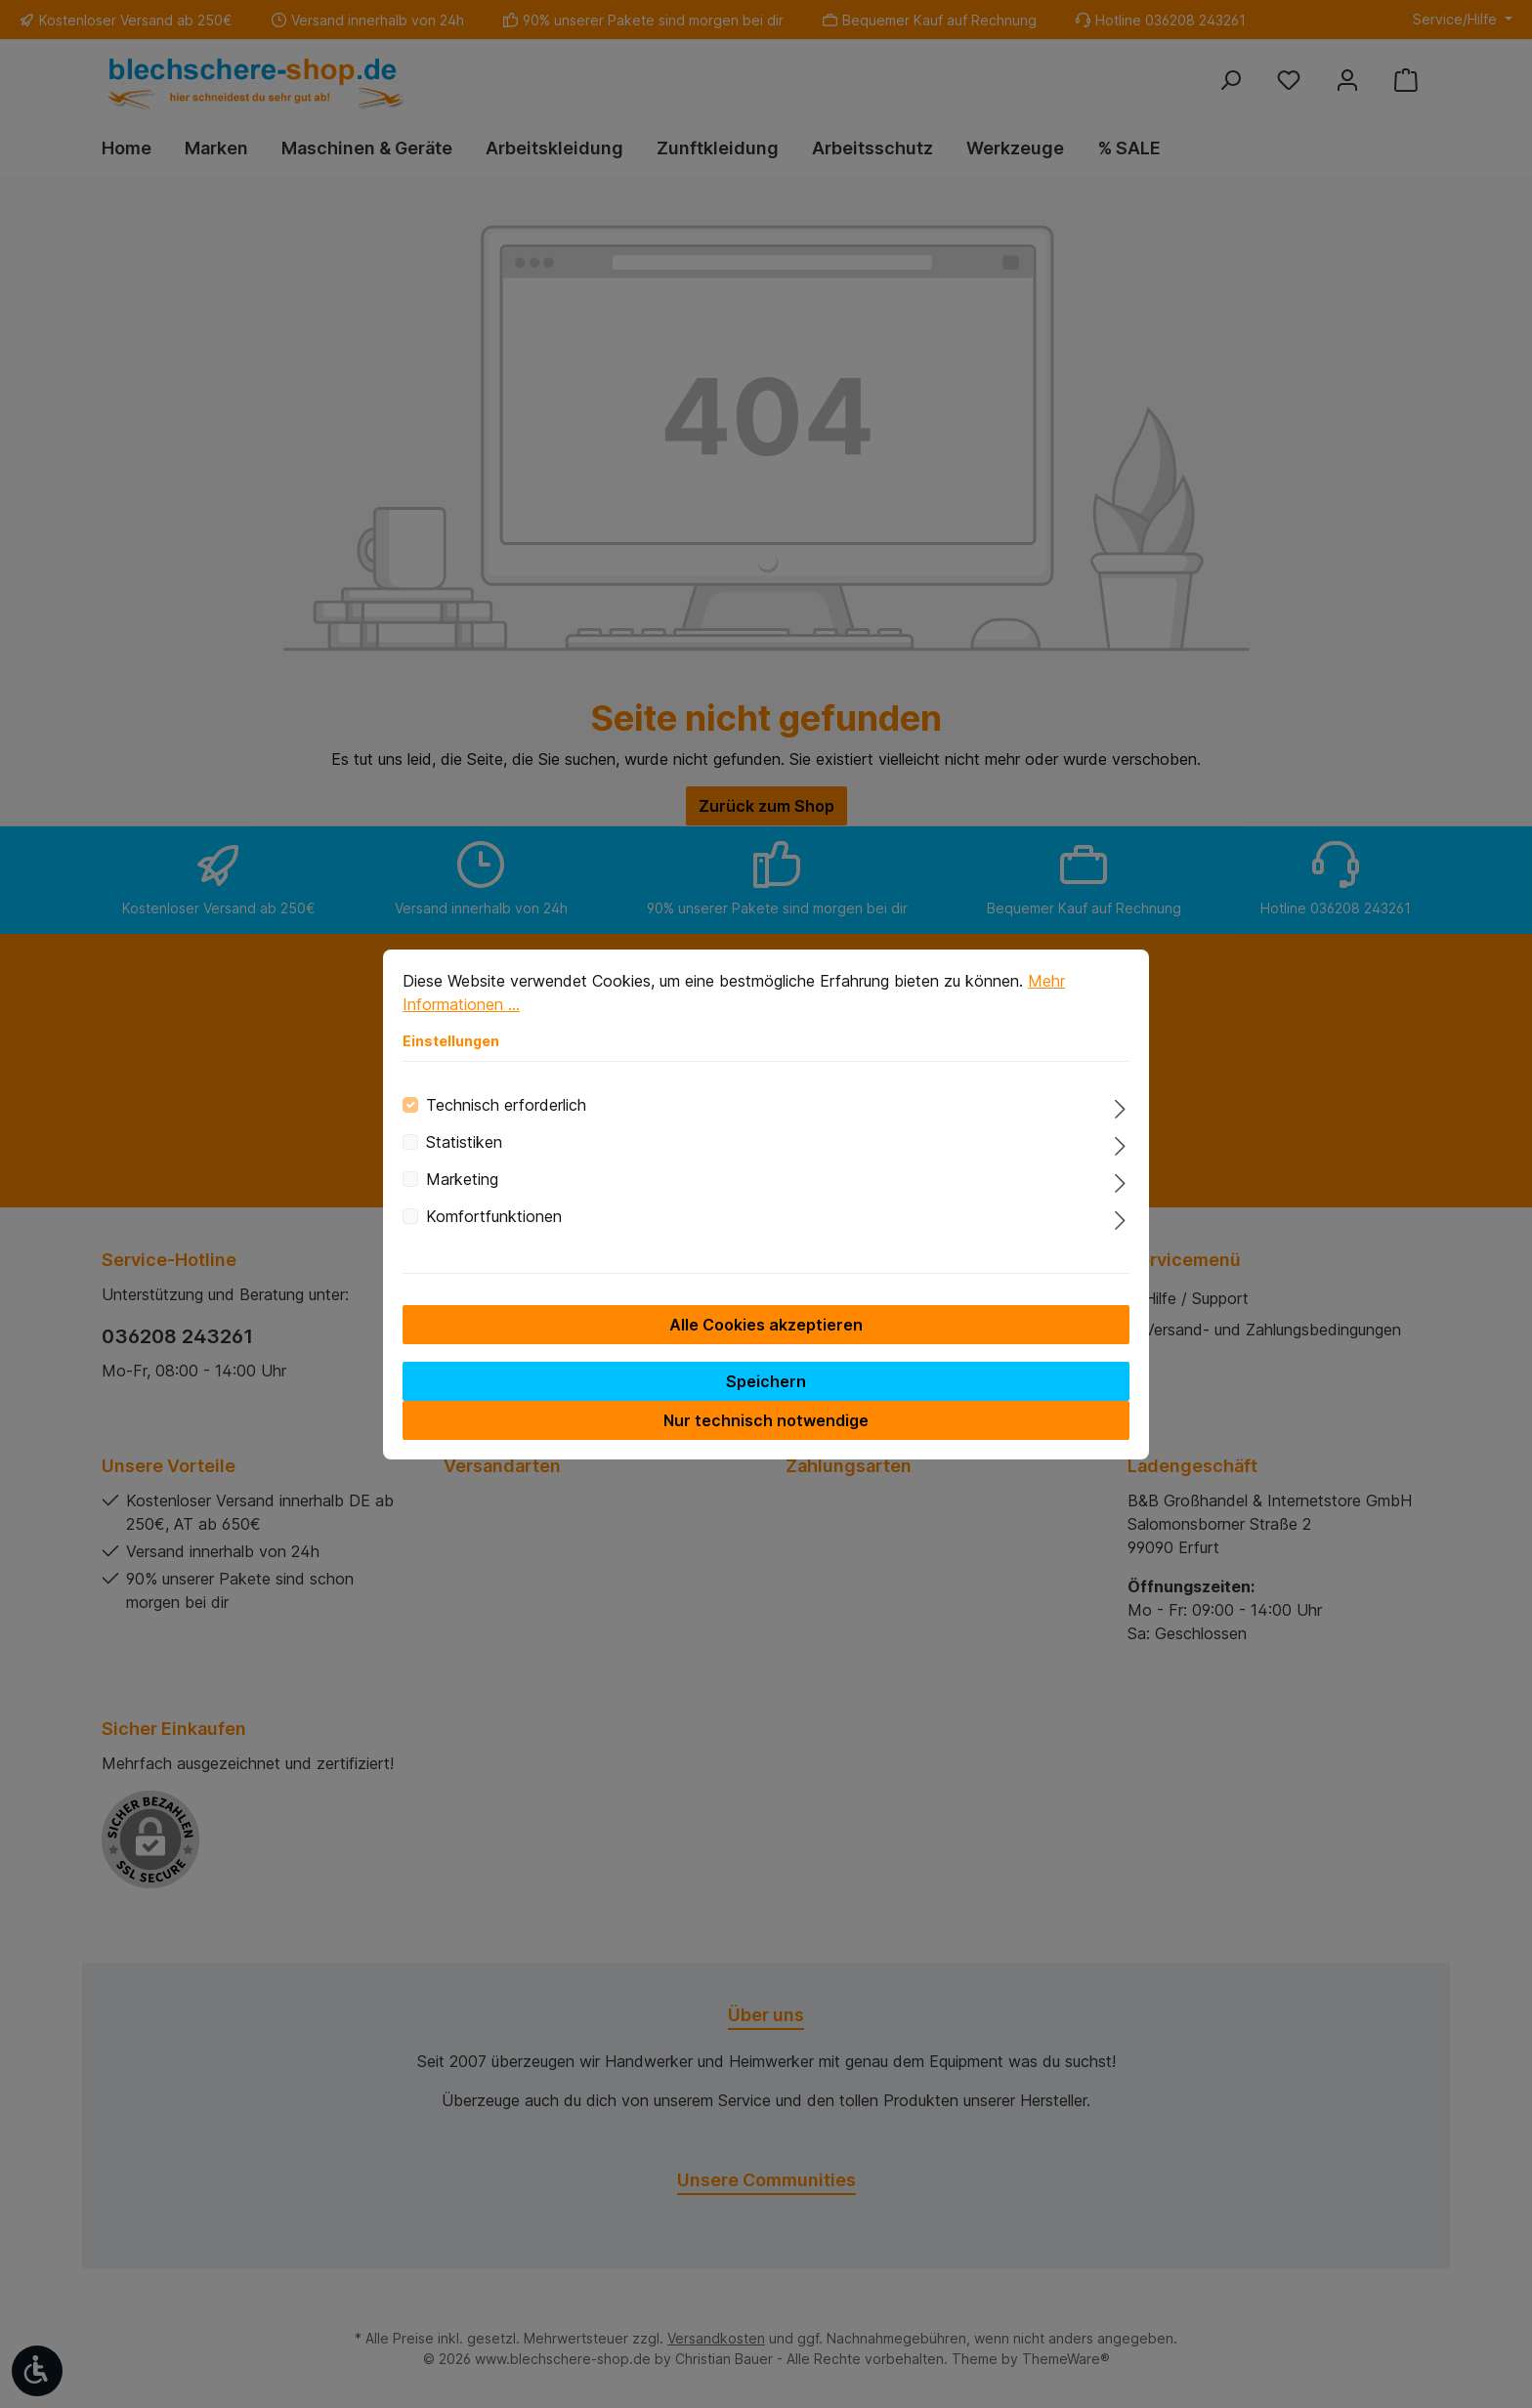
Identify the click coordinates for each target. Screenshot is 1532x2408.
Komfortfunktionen (494, 1230)
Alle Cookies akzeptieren (766, 1338)
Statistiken (464, 1155)
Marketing (462, 1193)
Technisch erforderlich (506, 1118)
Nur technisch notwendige (766, 1434)
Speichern (766, 1395)
